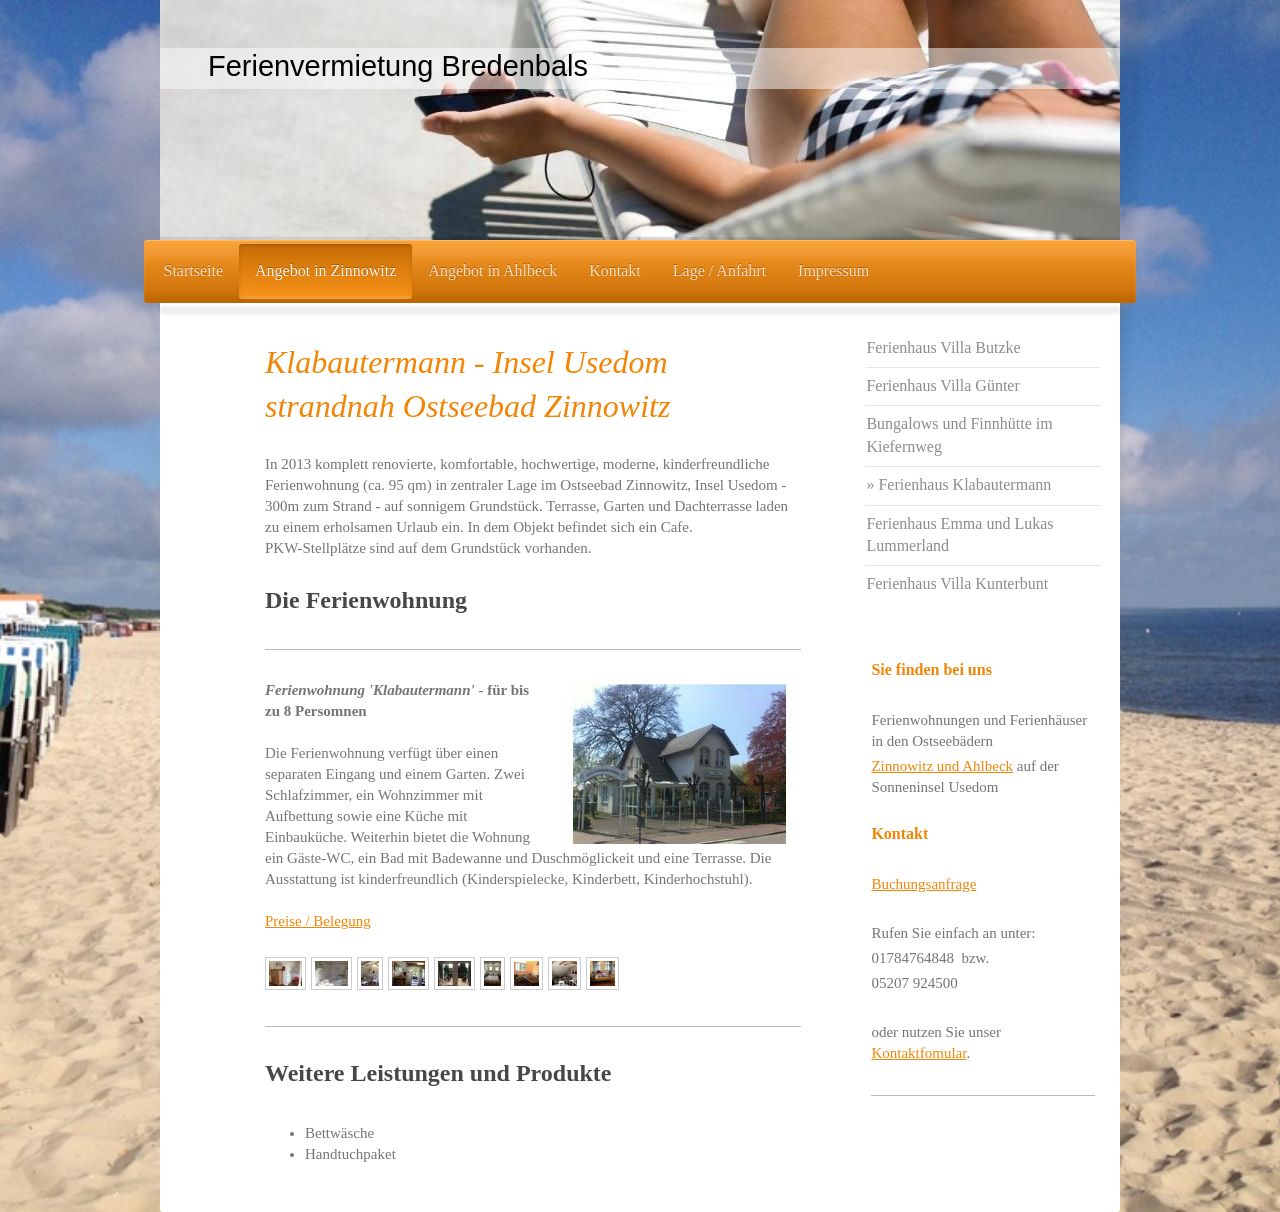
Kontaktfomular (918, 1053)
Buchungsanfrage (923, 884)
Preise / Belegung (318, 921)
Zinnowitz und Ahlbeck (942, 766)
